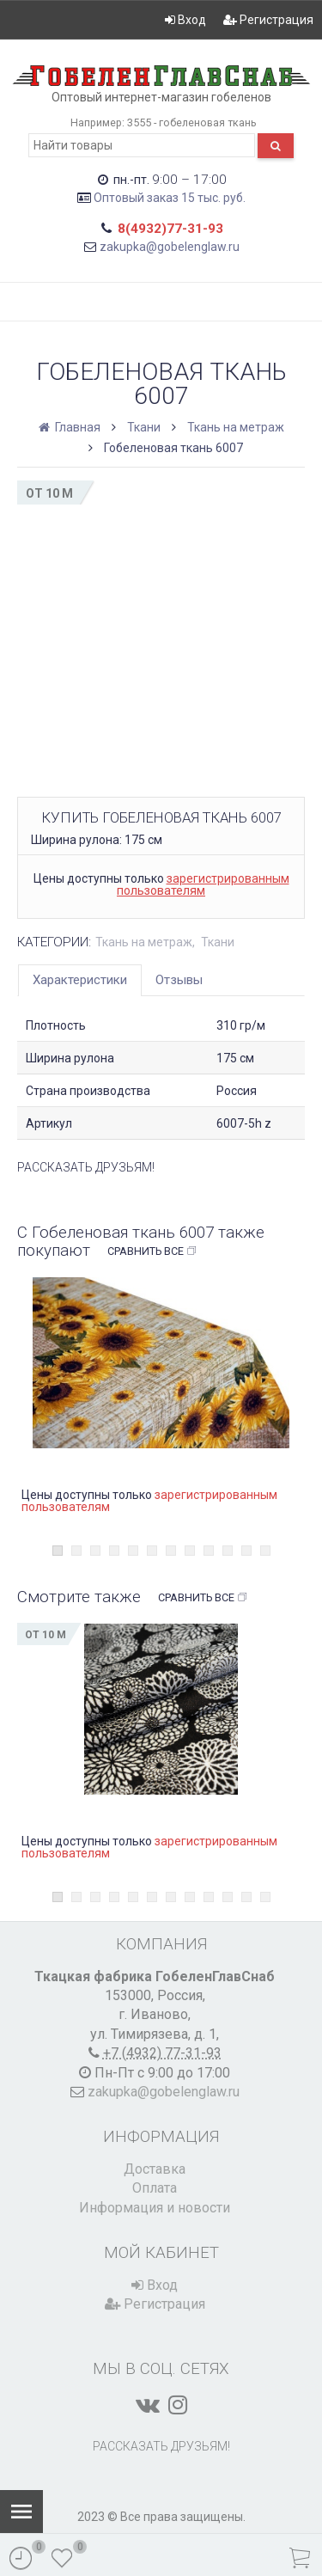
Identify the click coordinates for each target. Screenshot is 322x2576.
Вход (185, 20)
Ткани (144, 427)
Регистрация (268, 20)
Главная (71, 427)
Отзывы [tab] (179, 980)
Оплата (154, 2188)
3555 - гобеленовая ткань (192, 122)
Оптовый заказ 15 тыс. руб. (170, 198)
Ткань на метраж (235, 427)
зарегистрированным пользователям (203, 884)
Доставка (154, 2169)
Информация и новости (154, 2208)
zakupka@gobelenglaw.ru (170, 247)
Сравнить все (152, 1251)
